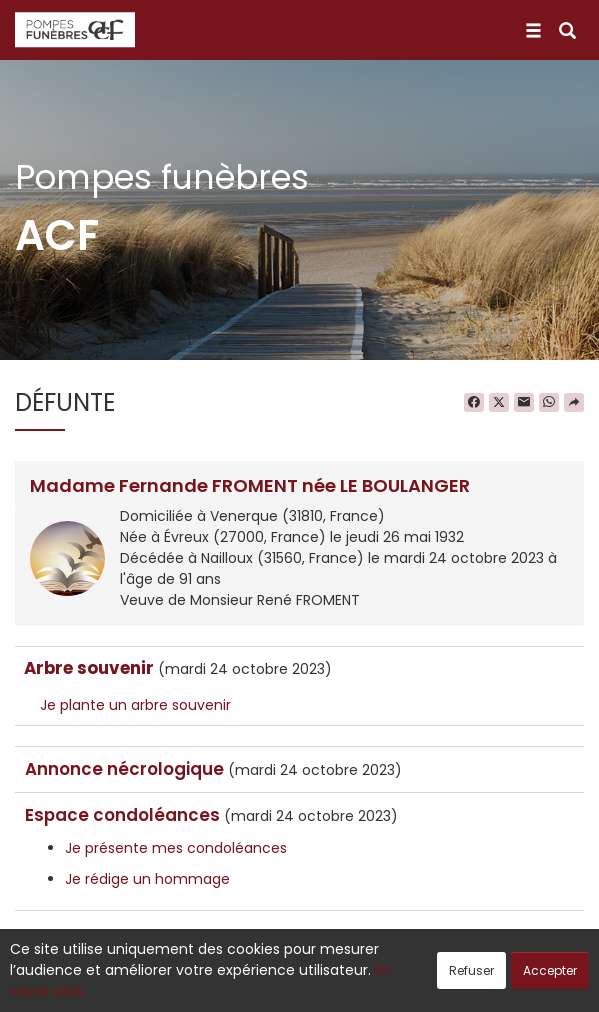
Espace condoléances (122, 815)
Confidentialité (293, 986)
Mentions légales (490, 986)
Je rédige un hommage (147, 879)
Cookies (388, 986)
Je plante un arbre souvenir (135, 705)
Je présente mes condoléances (176, 848)
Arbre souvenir (89, 668)
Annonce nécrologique (124, 769)
